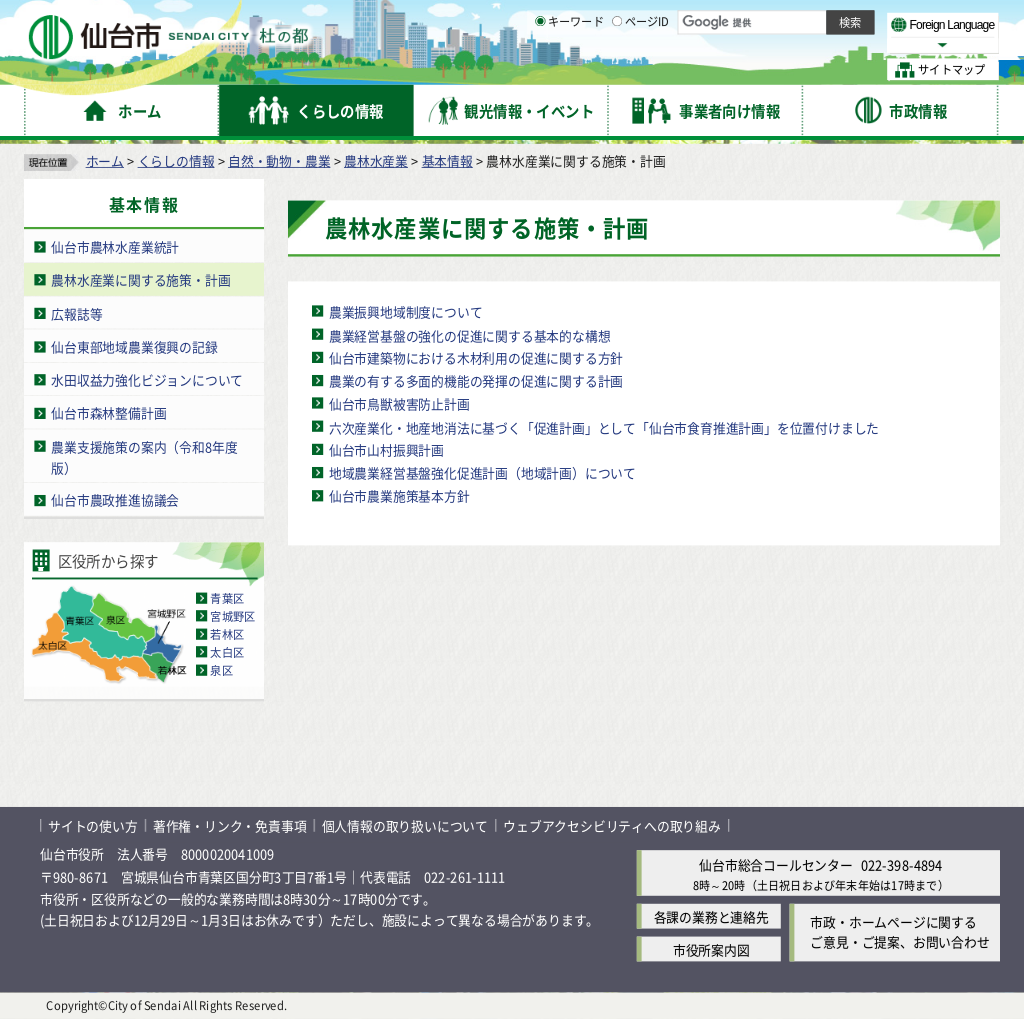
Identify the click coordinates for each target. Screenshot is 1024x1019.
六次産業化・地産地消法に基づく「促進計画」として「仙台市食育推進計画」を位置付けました (604, 426)
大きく (770, 44)
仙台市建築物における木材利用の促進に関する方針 (476, 357)
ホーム (105, 160)
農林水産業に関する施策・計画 (140, 279)
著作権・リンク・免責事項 (230, 825)
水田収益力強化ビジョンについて (147, 379)
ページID (641, 70)
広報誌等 (76, 313)
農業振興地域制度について (406, 311)
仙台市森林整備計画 (108, 412)
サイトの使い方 (93, 825)
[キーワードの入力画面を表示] (540, 69)
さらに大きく (834, 44)
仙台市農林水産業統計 (115, 246)
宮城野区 (232, 616)
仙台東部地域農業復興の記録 (134, 346)
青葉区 (227, 598)
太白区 (227, 652)
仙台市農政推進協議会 (115, 500)
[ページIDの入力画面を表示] (617, 69)
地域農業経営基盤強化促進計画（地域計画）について (482, 472)
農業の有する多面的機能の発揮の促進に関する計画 (476, 380)
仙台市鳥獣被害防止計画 (399, 403)
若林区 (227, 634)
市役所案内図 (711, 949)
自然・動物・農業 (279, 160)
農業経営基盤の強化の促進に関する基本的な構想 (470, 334)
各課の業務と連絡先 (711, 916)
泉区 (221, 670)
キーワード (569, 70)
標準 (799, 21)
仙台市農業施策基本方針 (399, 495)
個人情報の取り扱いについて (405, 825)
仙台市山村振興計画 (386, 449)
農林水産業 (376, 160)
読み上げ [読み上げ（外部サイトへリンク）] (657, 20)
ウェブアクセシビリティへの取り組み (612, 825)
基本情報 (447, 160)
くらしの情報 (176, 160)
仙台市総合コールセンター (776, 865)
